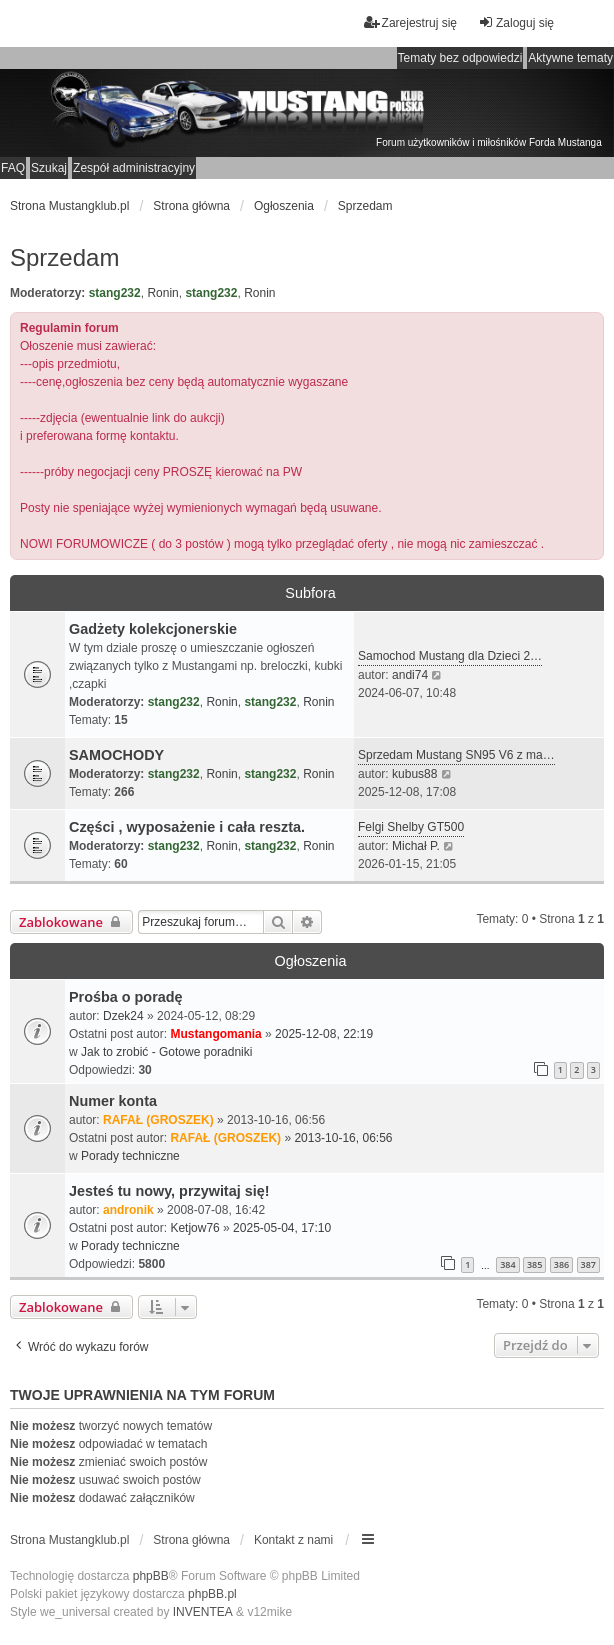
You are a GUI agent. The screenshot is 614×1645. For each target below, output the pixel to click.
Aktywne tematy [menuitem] (570, 58)
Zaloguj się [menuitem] (516, 22)
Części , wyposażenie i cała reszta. (187, 827)
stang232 (115, 293)
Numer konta (113, 1101)
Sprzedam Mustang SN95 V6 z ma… (456, 755)
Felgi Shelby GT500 (411, 827)
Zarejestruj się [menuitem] (410, 22)
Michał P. (416, 846)
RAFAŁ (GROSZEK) (158, 1120)
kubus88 (414, 774)
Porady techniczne (130, 1156)
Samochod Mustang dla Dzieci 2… (450, 656)
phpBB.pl (212, 1594)
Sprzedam (64, 257)
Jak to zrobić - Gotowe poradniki (166, 1052)
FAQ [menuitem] (13, 168)
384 (507, 1264)
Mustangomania (215, 1034)
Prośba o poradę (126, 997)
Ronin (162, 293)
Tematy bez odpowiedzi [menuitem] (460, 58)
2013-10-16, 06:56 (343, 1138)
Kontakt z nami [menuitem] (293, 1540)
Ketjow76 (194, 1228)
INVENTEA (203, 1612)
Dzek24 (123, 1016)
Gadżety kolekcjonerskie (153, 629)
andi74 (410, 675)
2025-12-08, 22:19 (324, 1034)
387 (588, 1264)
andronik (128, 1210)
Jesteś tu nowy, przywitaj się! (169, 1191)
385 (534, 1264)
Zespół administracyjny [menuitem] (134, 168)
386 (561, 1264)
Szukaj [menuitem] (49, 168)
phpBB (151, 1576)
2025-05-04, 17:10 (282, 1228)
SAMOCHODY (116, 755)
